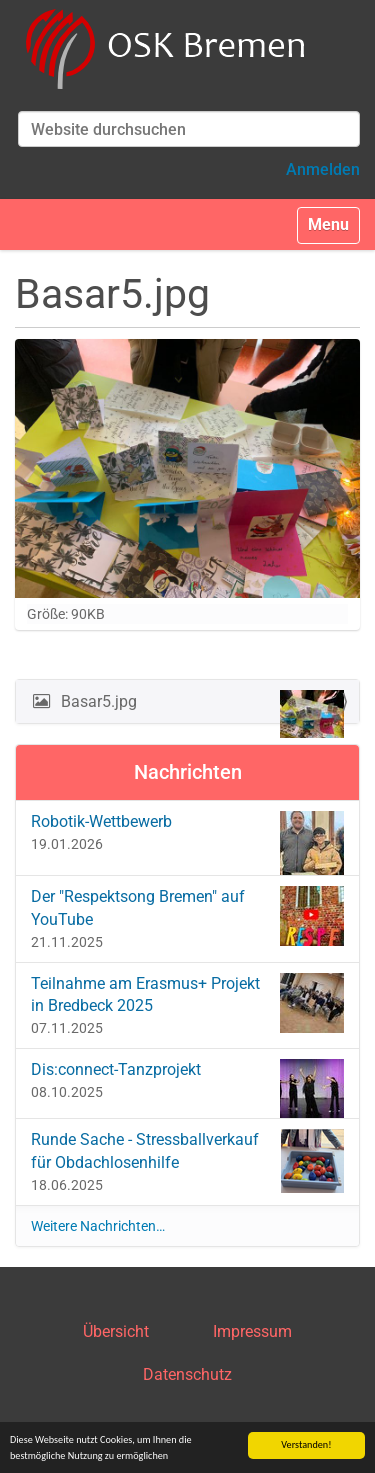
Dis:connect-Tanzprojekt (187, 1083)
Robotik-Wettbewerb (187, 835)
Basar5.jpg (200, 707)
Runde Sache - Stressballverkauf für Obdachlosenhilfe (187, 1161)
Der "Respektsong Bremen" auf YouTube (187, 916)
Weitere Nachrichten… (98, 1226)
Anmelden (323, 169)
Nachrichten (188, 772)
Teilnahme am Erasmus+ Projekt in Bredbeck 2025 (187, 1003)
